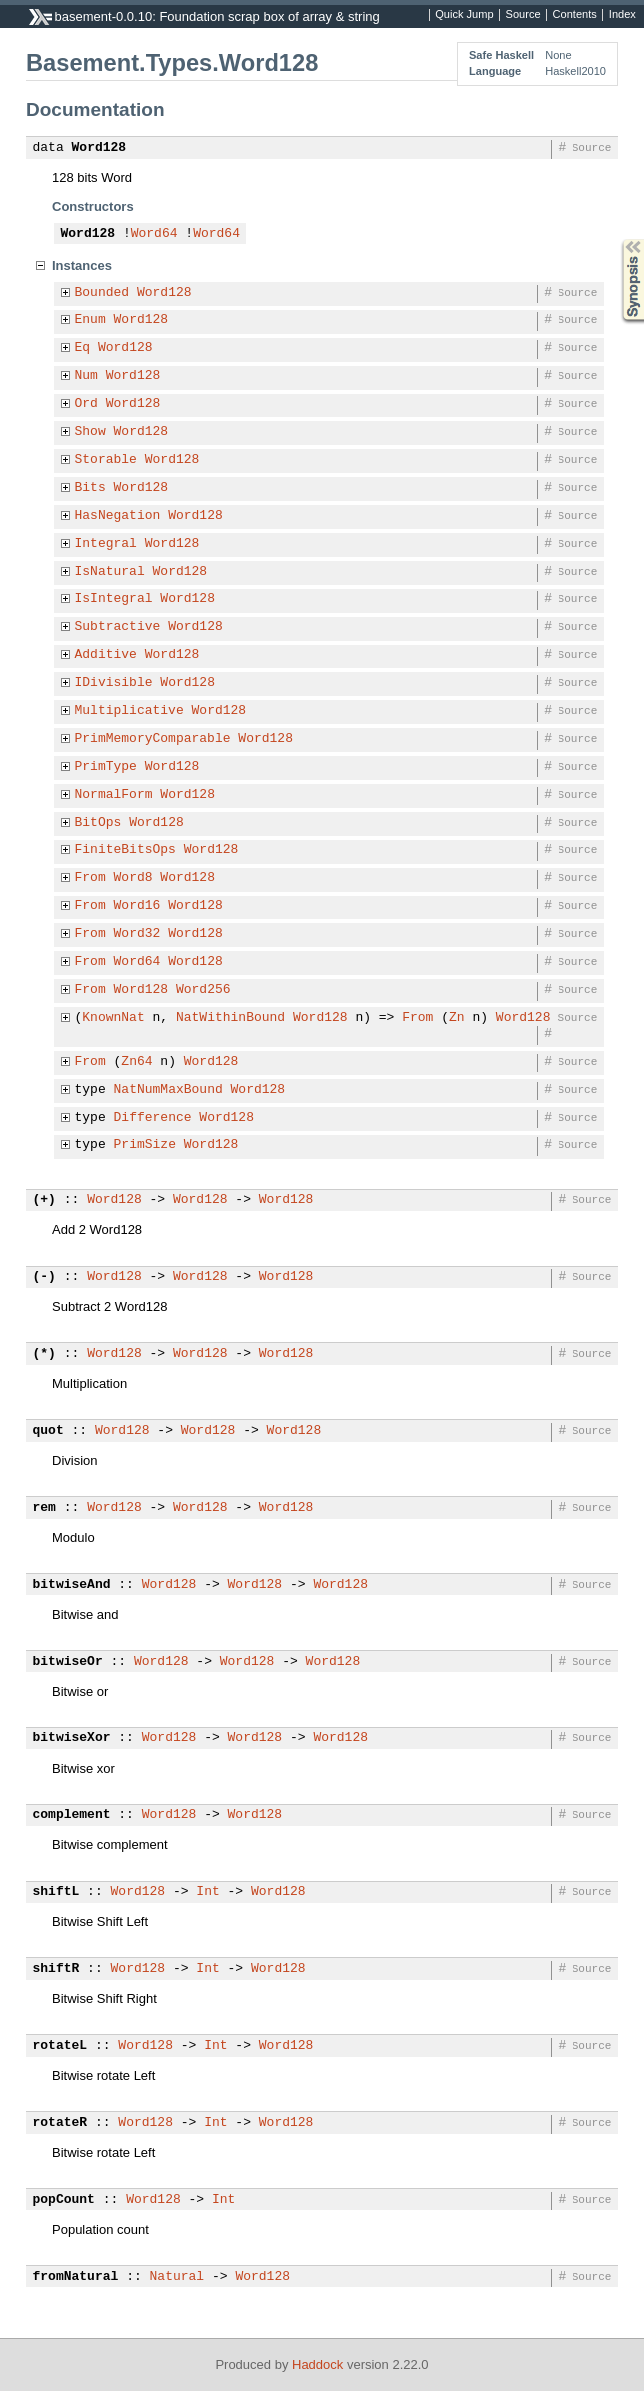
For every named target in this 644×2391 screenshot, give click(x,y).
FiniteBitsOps (125, 850)
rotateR (60, 2123)
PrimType (106, 767)
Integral (106, 544)
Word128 (99, 148)
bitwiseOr (68, 1662)
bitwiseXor (72, 1738)
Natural (177, 2277)
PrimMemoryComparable (153, 739)
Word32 (137, 934)
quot (48, 1431)
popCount (64, 2200)
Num (86, 376)
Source (523, 15)
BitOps (98, 823)
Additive (106, 655)
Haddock (317, 2364)
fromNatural (76, 2277)
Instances (82, 265)
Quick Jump (464, 15)
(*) (44, 1354)
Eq (83, 348)
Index (622, 15)
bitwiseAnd (72, 1585)
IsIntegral (114, 599)
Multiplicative (129, 711)
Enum (90, 320)
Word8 (133, 878)
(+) (44, 1200)
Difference (153, 1118)
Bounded (102, 293)
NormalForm (114, 795)
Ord (86, 404)
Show (90, 432)
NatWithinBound (230, 1018)
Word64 (154, 234)
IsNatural (110, 572)
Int (207, 1892)
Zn (457, 1018)
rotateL (60, 2046)
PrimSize (145, 1145)
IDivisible (114, 683)
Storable (106, 460)
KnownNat (113, 1018)
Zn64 (136, 1062)
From (90, 878)
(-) (44, 1277)
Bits (90, 488)
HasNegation (118, 516)
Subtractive (118, 627)
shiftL (56, 1892)
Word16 (137, 906)
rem (44, 1508)
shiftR (56, 1969)
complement (72, 1815)
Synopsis (617, 239)
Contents (575, 15)
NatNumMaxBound (168, 1090)
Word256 (203, 990)
